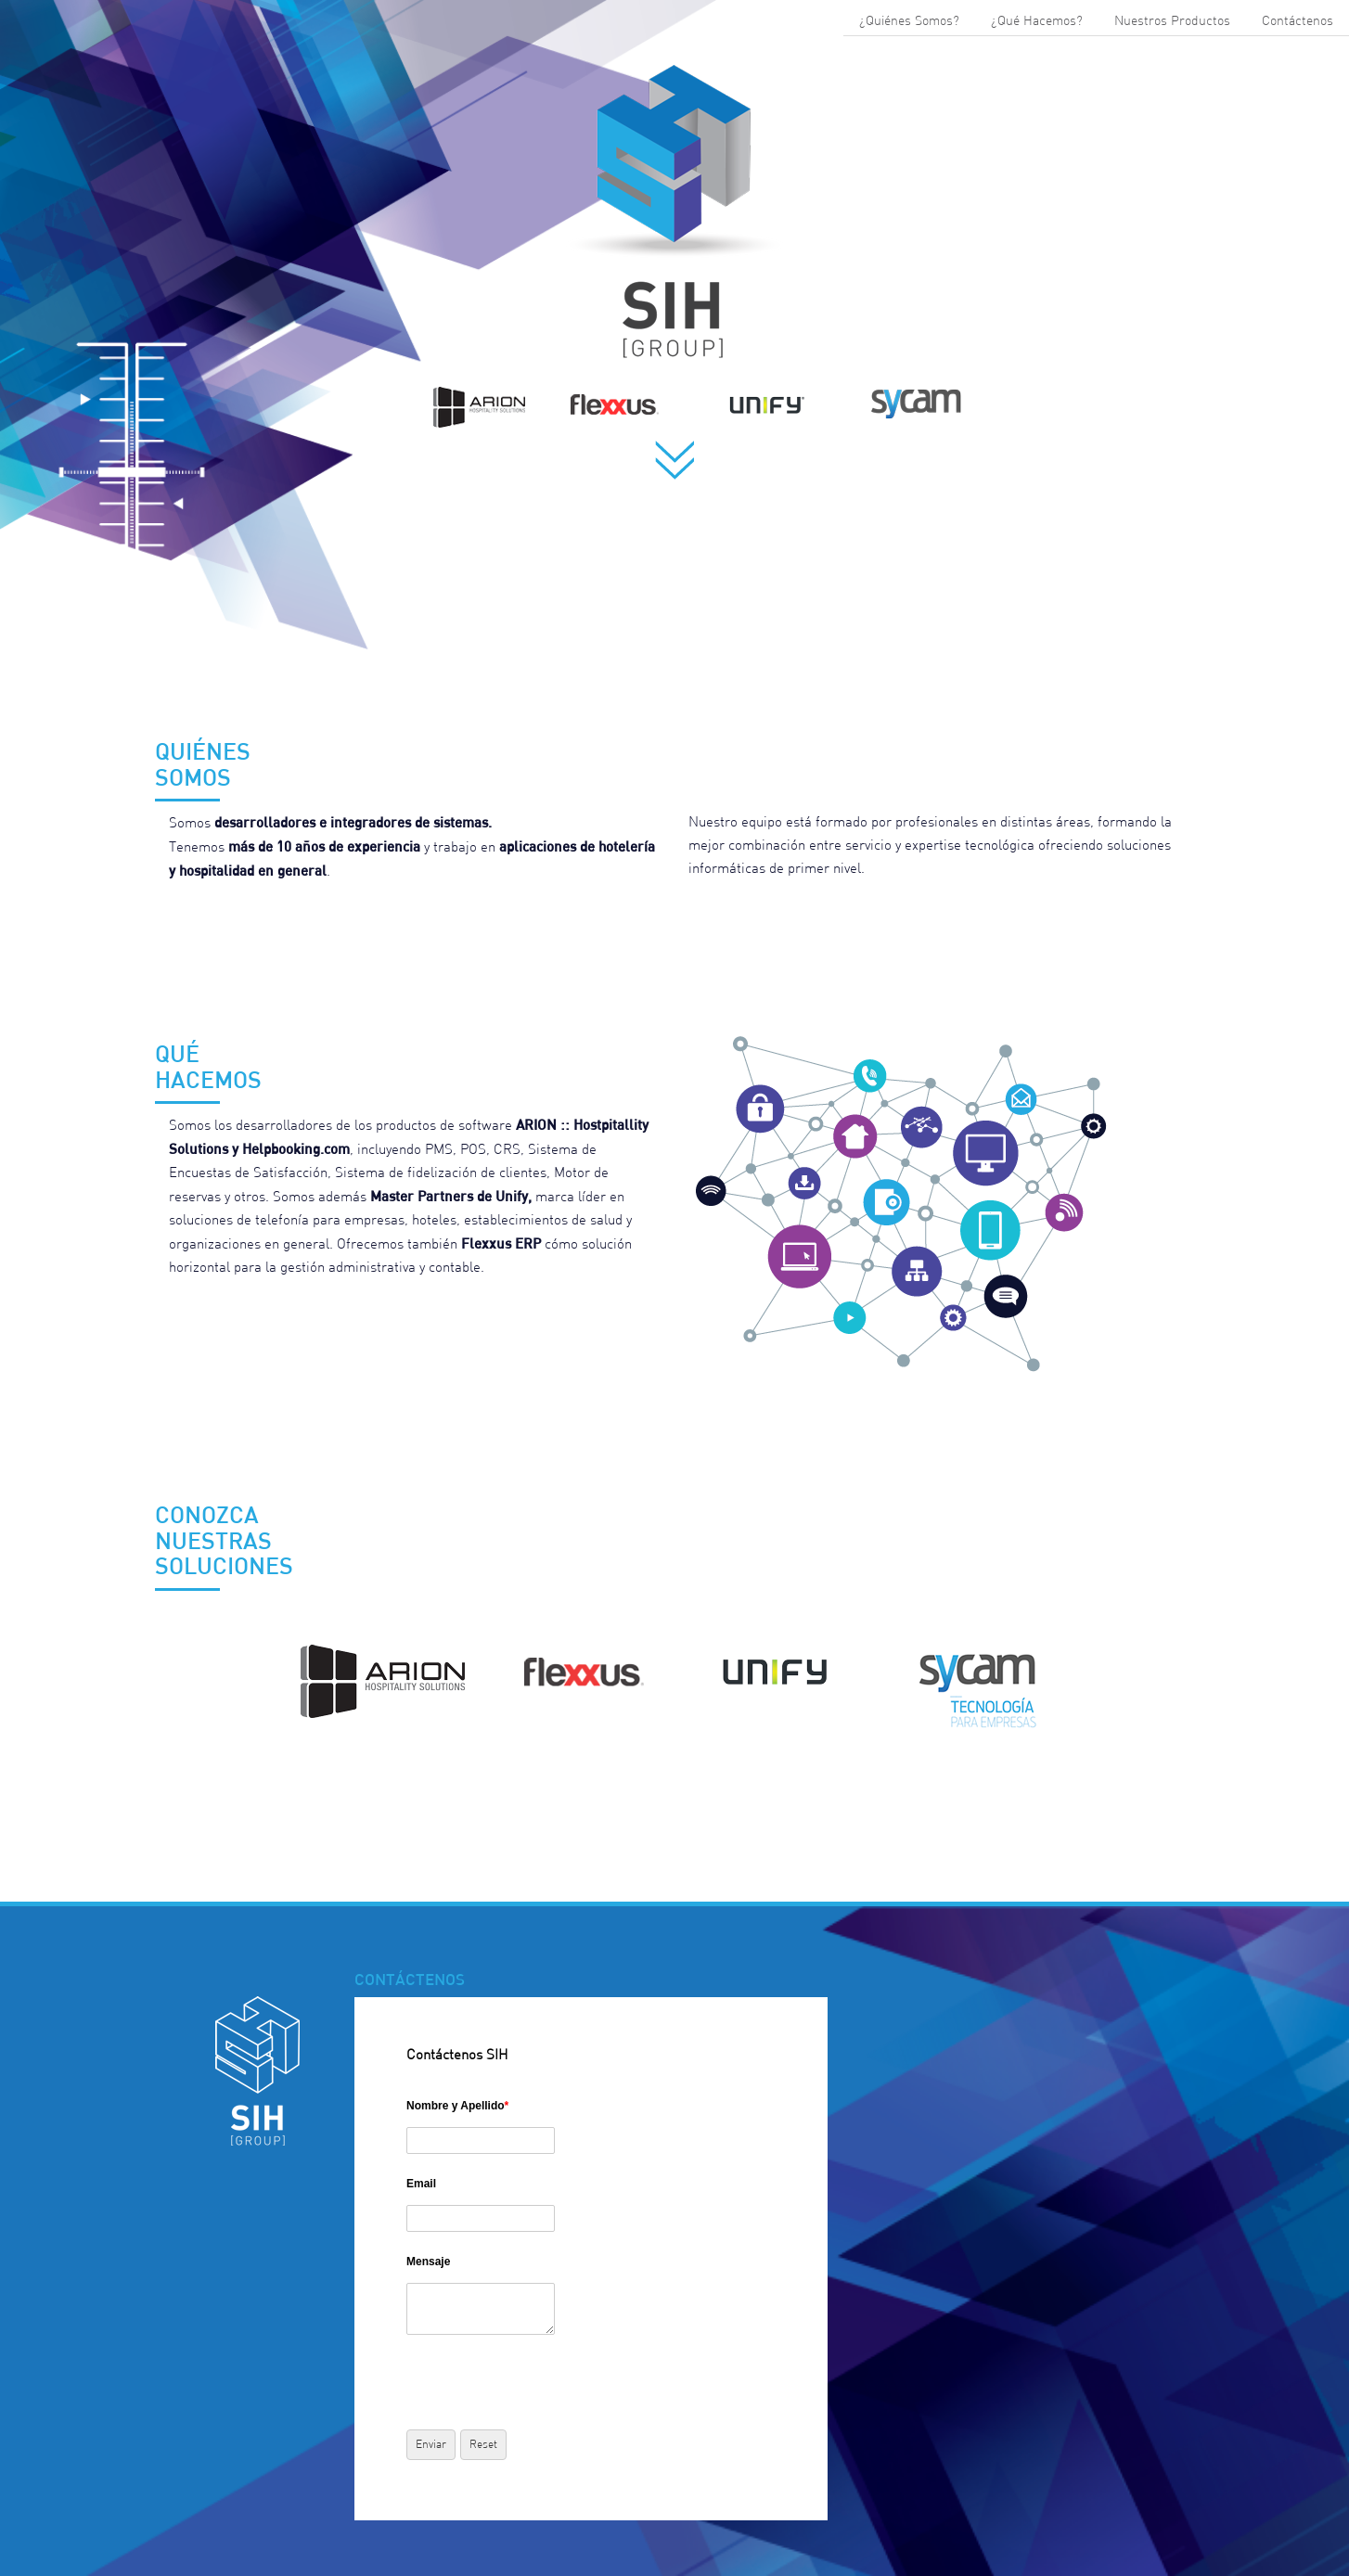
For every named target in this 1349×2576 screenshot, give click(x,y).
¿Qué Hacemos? (1037, 21)
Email (421, 2183)
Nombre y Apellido (457, 2105)
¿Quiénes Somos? (909, 21)
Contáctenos (1297, 21)
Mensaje (428, 2261)
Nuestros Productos (1172, 21)
